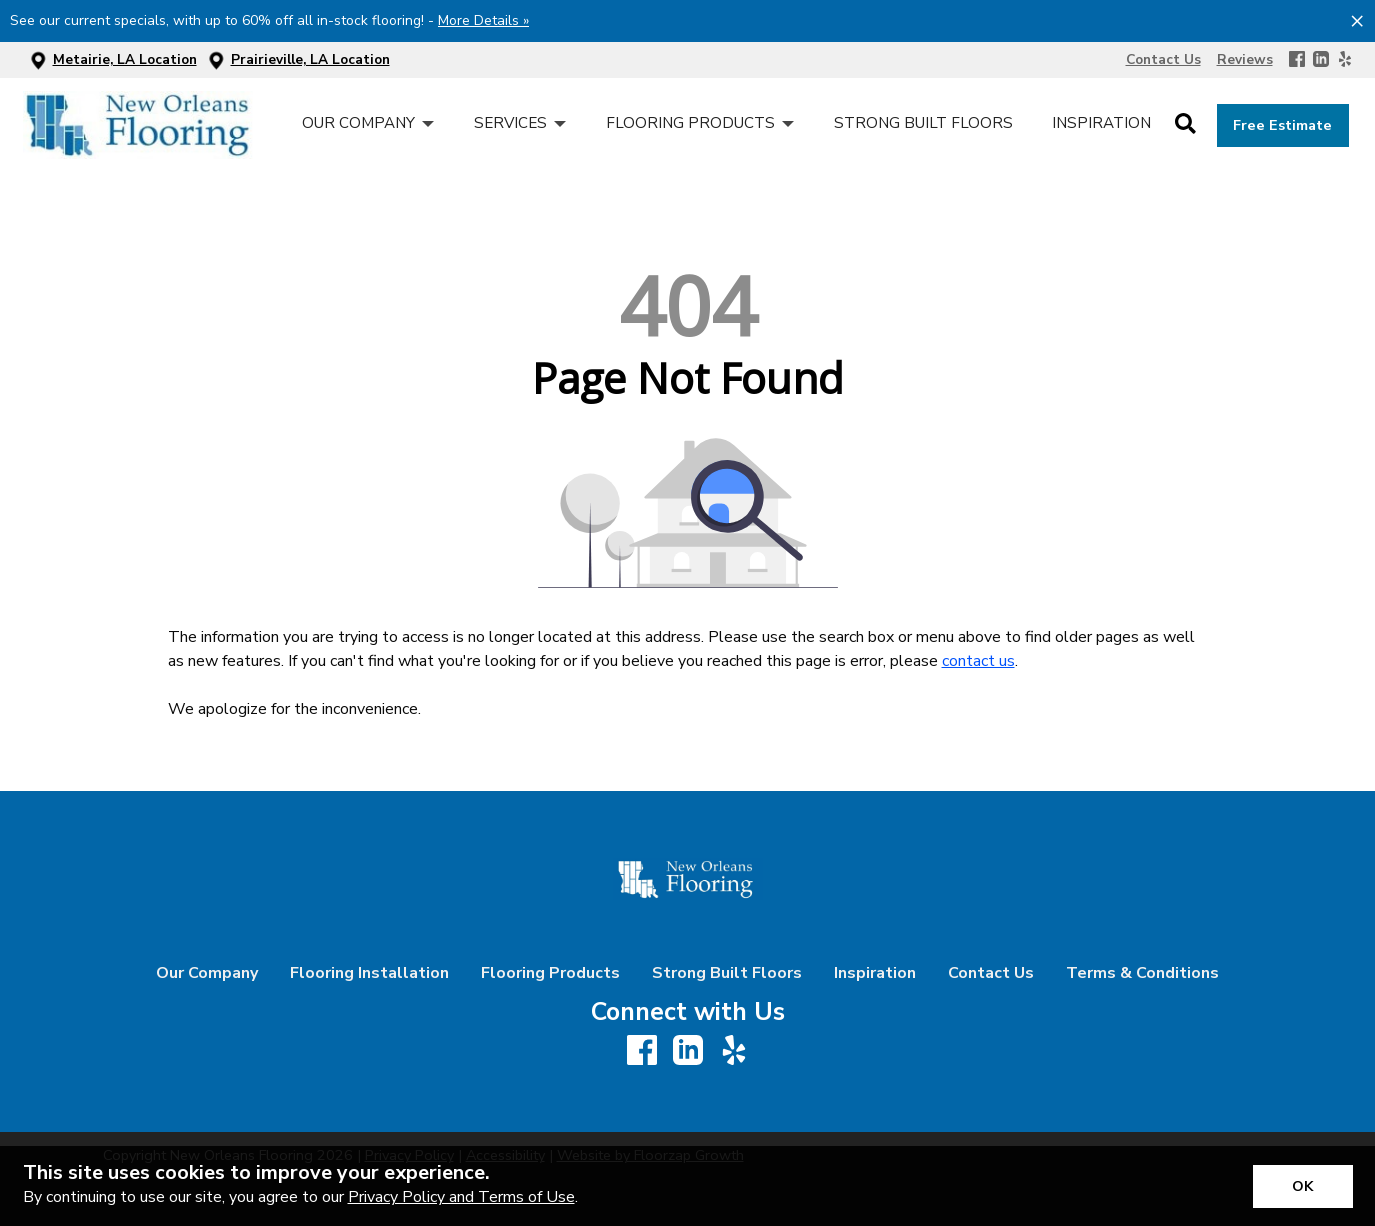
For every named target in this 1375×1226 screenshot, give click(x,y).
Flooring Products (550, 973)
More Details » (483, 20)
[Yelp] (1345, 60)
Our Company (207, 973)
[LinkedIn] (1321, 60)
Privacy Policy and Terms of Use (461, 1197)
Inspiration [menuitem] (1101, 123)
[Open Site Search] (1185, 125)
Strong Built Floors (727, 973)
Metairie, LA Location (125, 59)
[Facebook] (1297, 60)
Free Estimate (1282, 125)
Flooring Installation (369, 973)
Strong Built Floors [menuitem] (923, 123)
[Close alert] (1357, 20)
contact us (978, 661)
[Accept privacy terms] (1303, 1186)
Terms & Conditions (1142, 973)
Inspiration (875, 973)
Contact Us (991, 973)
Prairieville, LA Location (310, 59)
